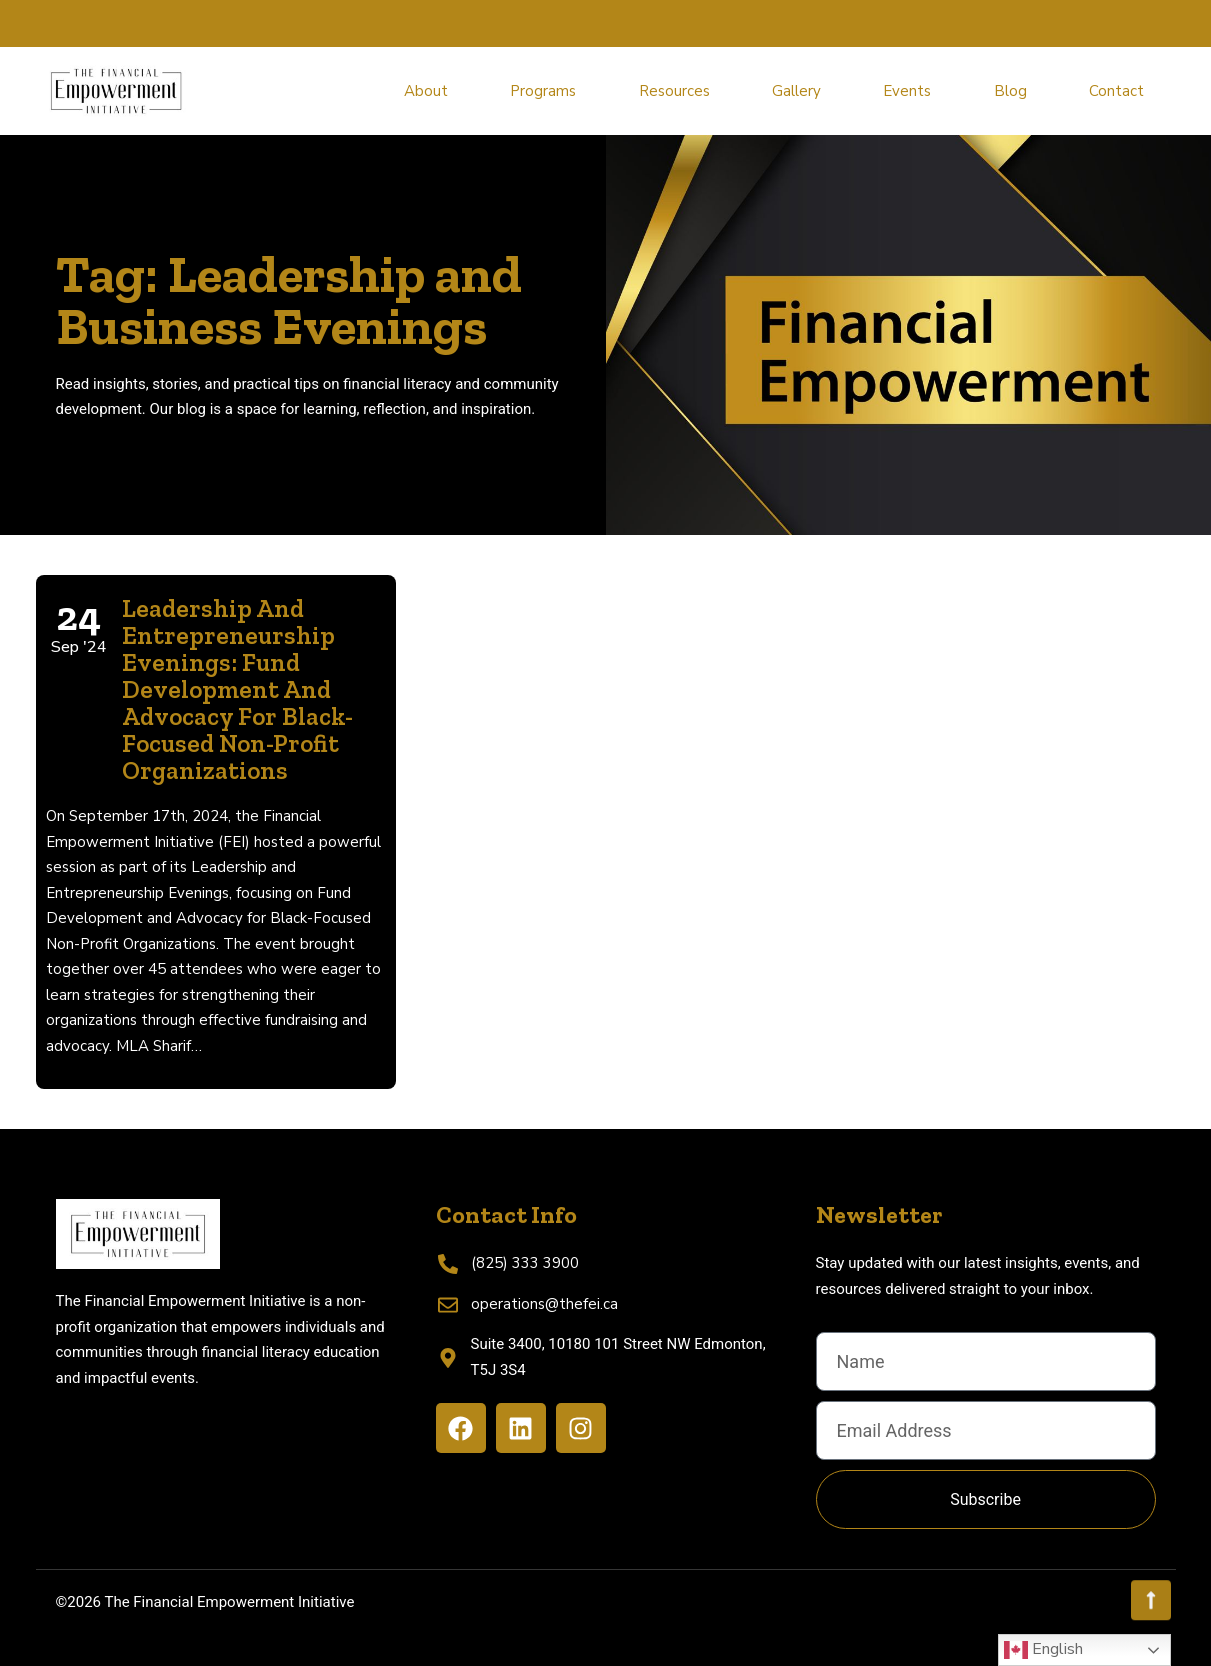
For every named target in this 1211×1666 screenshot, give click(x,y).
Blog (1010, 91)
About (426, 91)
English (1043, 1650)
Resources (674, 91)
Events (907, 91)
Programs (543, 91)
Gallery (796, 91)
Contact (1116, 91)
